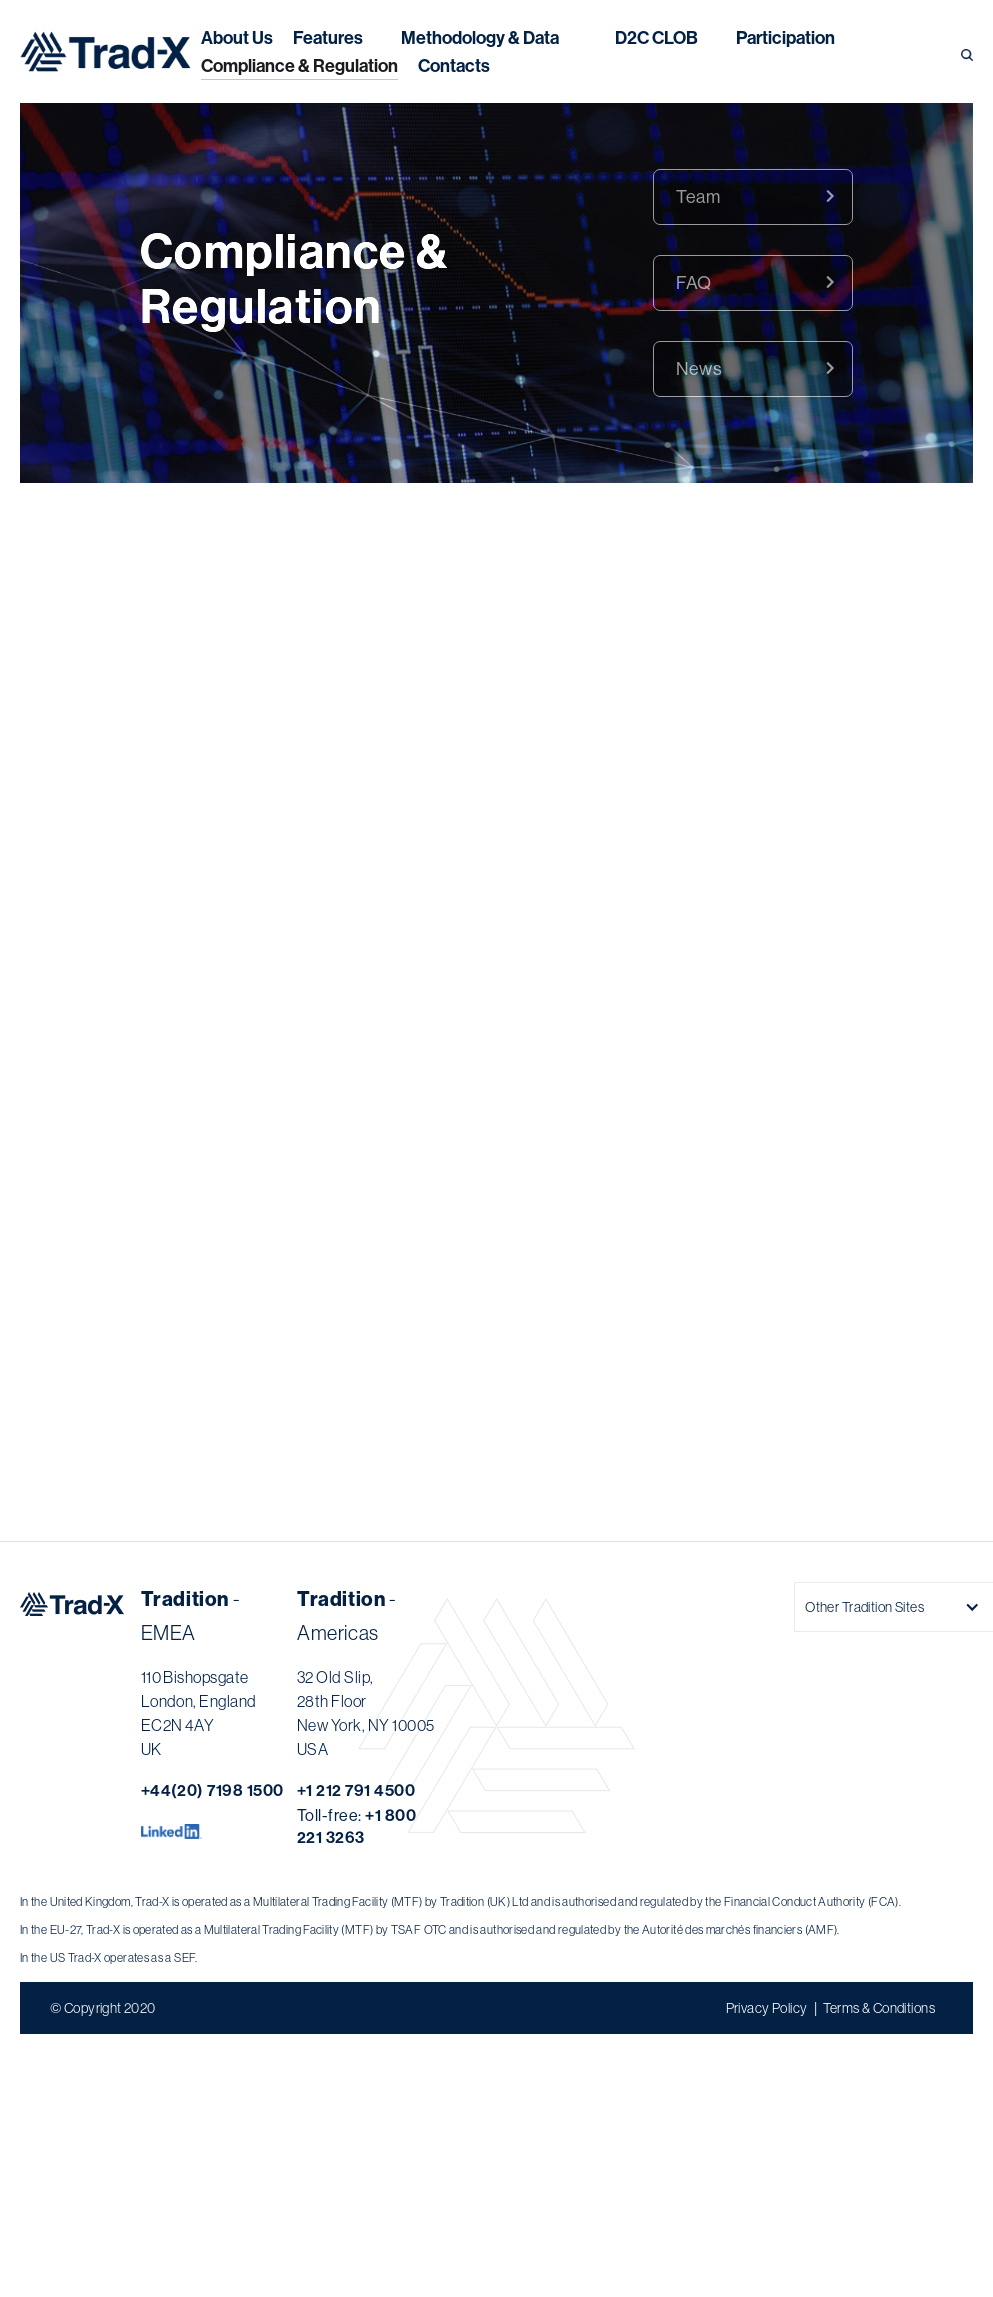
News (699, 368)
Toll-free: (356, 1826)
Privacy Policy (767, 2008)
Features (328, 38)
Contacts (454, 66)
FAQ (694, 282)
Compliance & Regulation (299, 66)
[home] (105, 51)
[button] (480, 38)
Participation (785, 38)
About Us (237, 38)
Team (698, 196)
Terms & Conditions (879, 2008)
